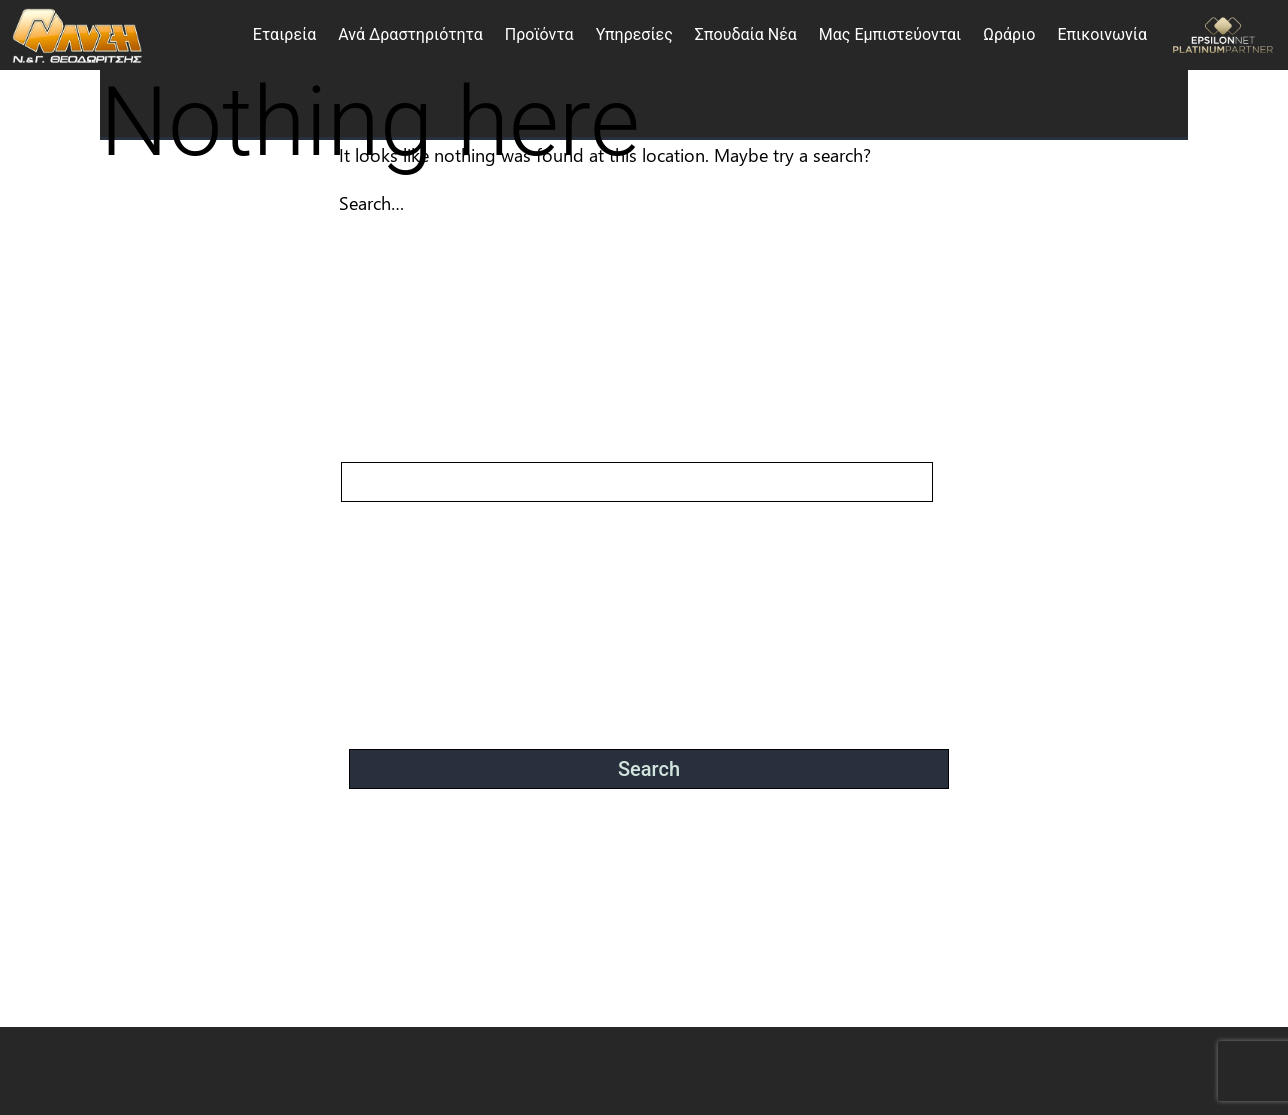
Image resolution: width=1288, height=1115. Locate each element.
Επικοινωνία (1102, 34)
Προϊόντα (539, 34)
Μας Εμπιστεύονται (890, 34)
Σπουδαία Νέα (746, 34)
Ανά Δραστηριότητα (410, 34)
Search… (371, 203)
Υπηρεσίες (634, 34)
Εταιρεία (284, 34)
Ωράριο (1009, 34)
